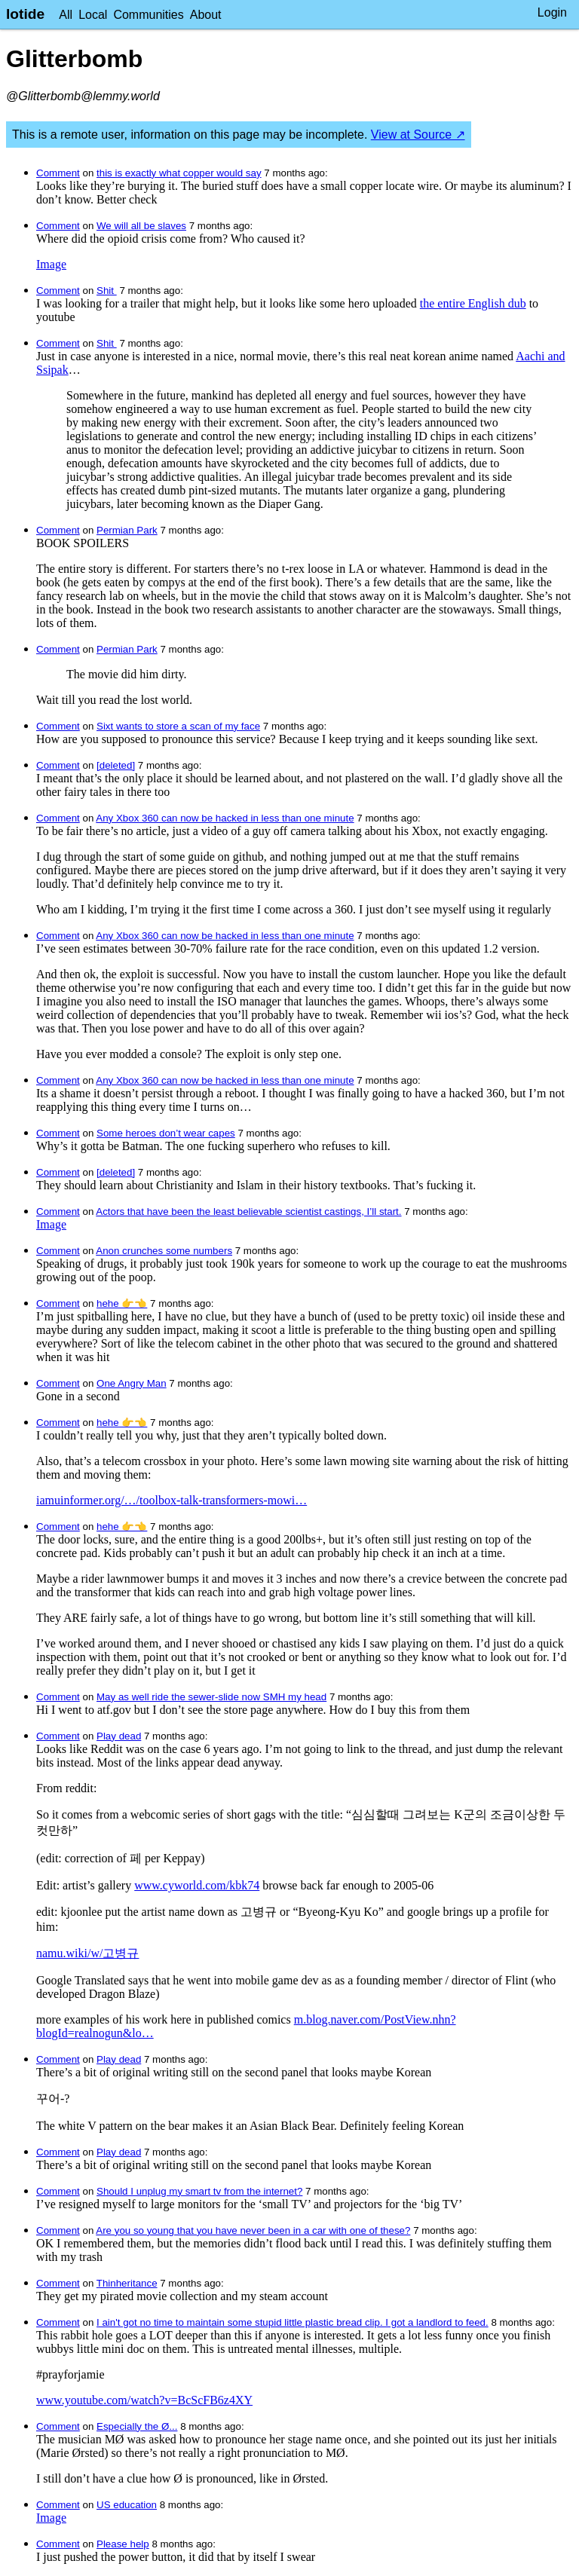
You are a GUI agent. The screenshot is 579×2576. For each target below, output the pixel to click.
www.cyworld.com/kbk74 (196, 1885)
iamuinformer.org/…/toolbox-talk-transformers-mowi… (171, 1500)
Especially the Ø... (136, 2426)
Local (92, 14)
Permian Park (127, 530)
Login (552, 12)
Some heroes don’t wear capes (165, 1133)
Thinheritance (127, 2283)
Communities (148, 14)
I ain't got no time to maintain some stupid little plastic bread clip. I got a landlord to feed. (292, 2322)
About (206, 14)
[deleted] (115, 765)
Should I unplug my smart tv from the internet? (199, 2191)
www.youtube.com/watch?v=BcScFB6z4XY (144, 2400)
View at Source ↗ (418, 134)
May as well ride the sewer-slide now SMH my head (211, 1697)
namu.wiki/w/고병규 (87, 1953)
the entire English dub (473, 303)
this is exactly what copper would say (179, 173)
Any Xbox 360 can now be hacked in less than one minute (225, 818)
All (65, 14)
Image (51, 264)
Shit (106, 290)
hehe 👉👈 (121, 1303)
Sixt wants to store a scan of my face (178, 726)
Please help (122, 2544)
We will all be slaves (141, 225)
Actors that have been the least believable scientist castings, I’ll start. (248, 1211)
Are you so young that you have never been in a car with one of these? (253, 2230)
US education (126, 2504)
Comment (58, 173)
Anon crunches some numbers (164, 1250)
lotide (25, 14)
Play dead (118, 1736)
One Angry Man (131, 1383)
